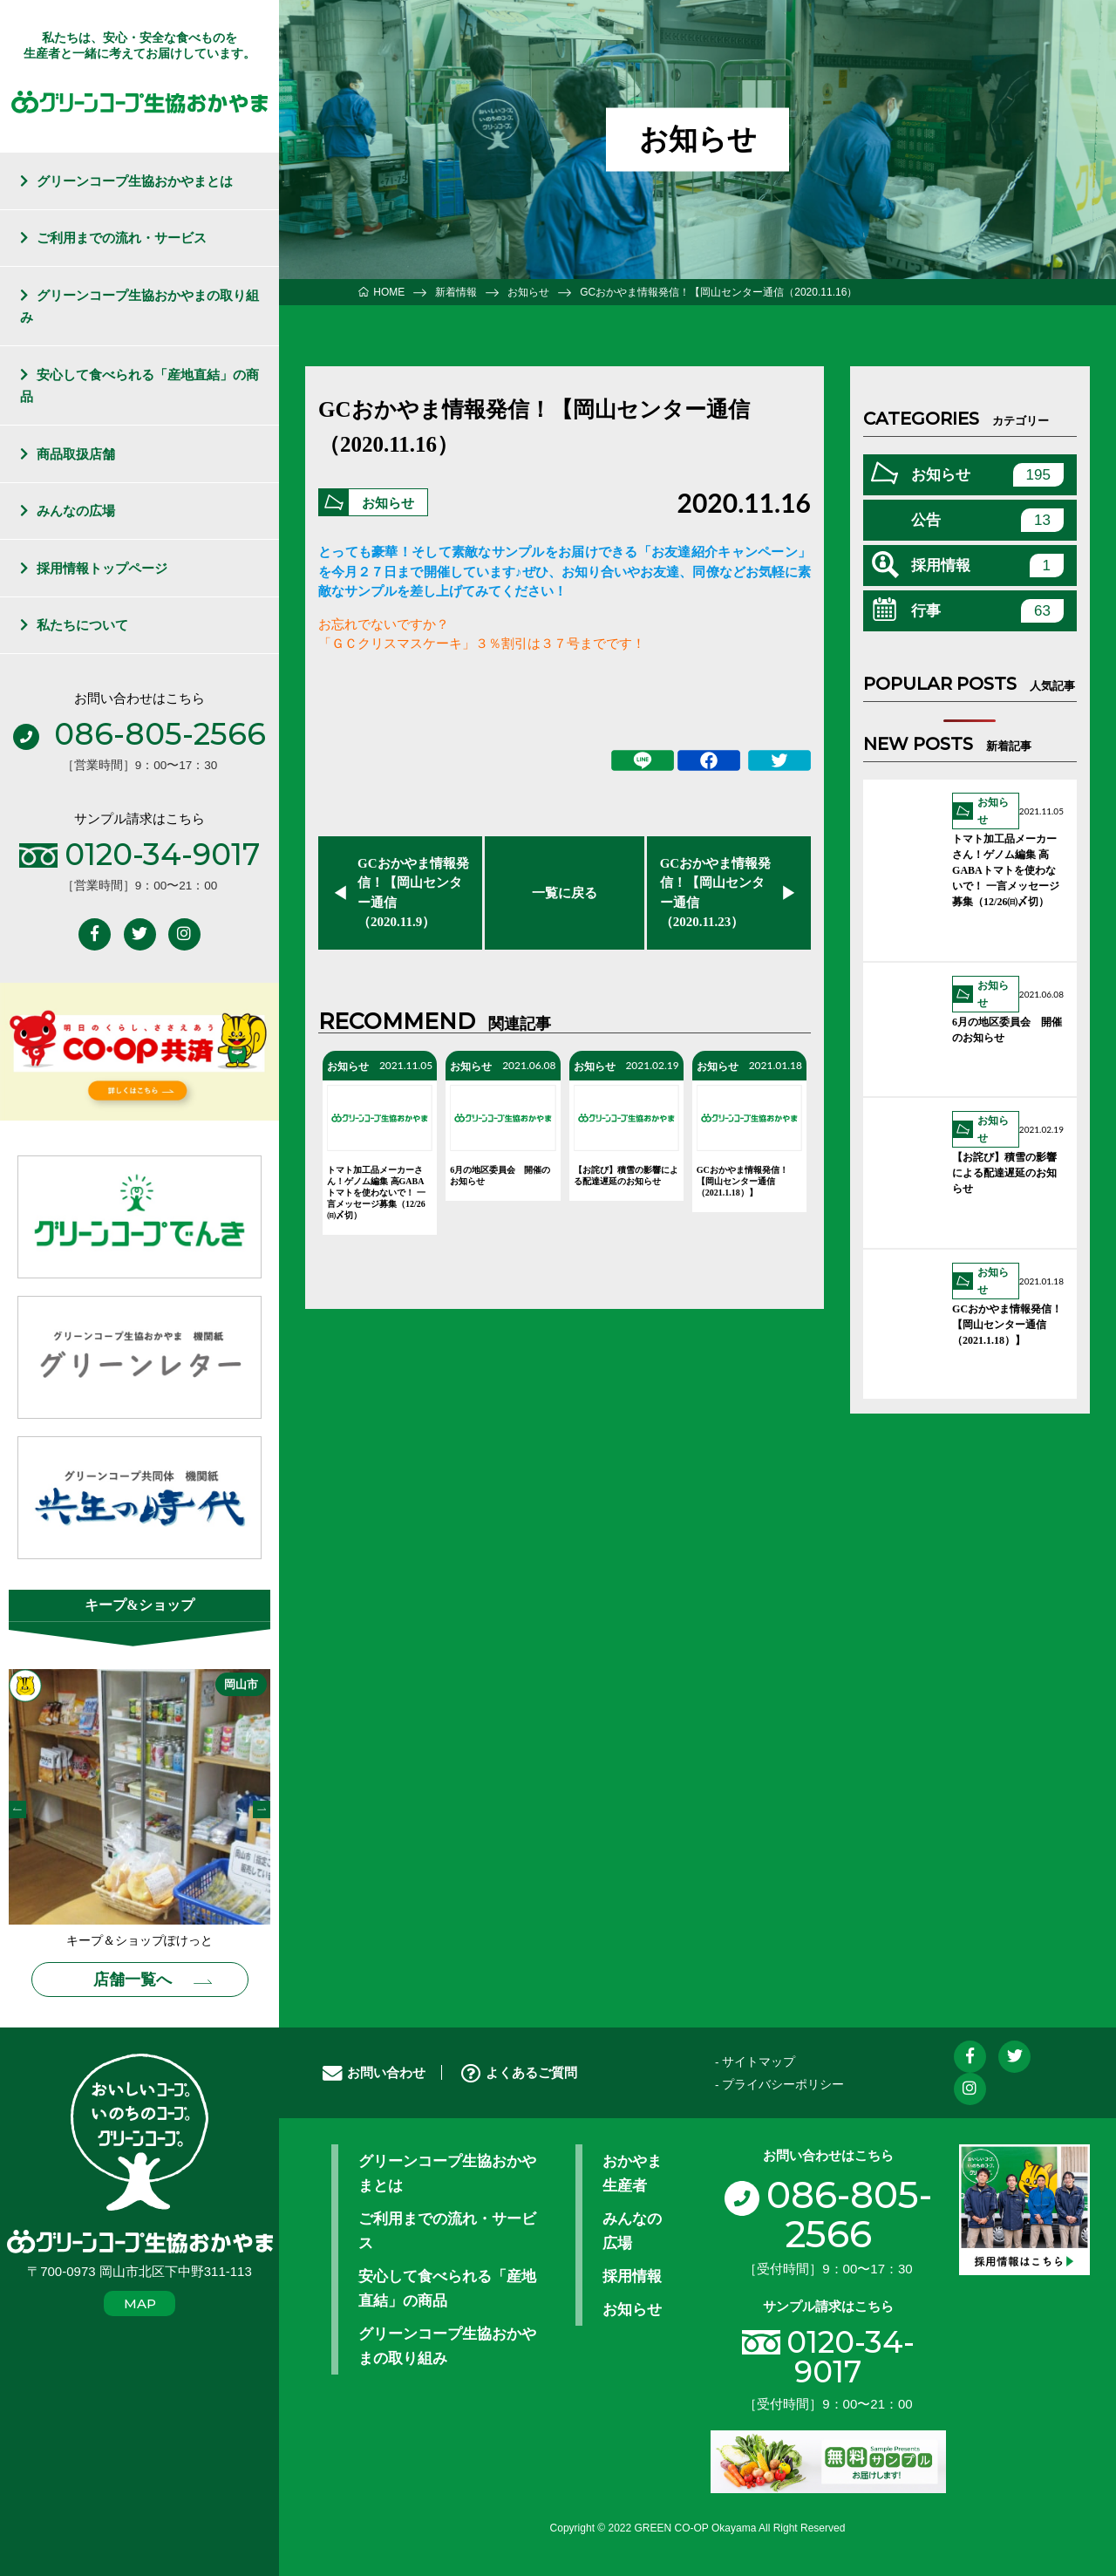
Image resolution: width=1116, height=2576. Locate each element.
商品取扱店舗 (76, 453)
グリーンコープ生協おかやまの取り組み (140, 306)
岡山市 (241, 1684)
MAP (140, 2303)
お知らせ (388, 503)
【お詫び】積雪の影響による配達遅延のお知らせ (626, 1175)
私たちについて (82, 624)
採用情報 (987, 565)
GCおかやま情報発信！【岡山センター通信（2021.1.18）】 (742, 1181)
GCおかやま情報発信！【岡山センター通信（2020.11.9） (413, 893)
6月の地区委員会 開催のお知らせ (500, 1175)
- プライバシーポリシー (779, 2084)
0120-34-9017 (850, 2357)
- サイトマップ (755, 2061)
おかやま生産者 (632, 2173)
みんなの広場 (76, 510)
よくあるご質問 (519, 2072)
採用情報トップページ (102, 568)
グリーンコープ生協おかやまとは (135, 181)
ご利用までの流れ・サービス (122, 237)
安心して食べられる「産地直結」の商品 (140, 386)
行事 (987, 611)
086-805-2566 (828, 2214)
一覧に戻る (564, 893)
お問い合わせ (374, 2072)
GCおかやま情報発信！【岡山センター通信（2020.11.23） (716, 893)
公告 (987, 520)
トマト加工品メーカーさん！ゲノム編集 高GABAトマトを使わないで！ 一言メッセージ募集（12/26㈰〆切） (376, 1192)
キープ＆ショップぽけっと (139, 1940)
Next (261, 1809)
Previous (17, 1809)
